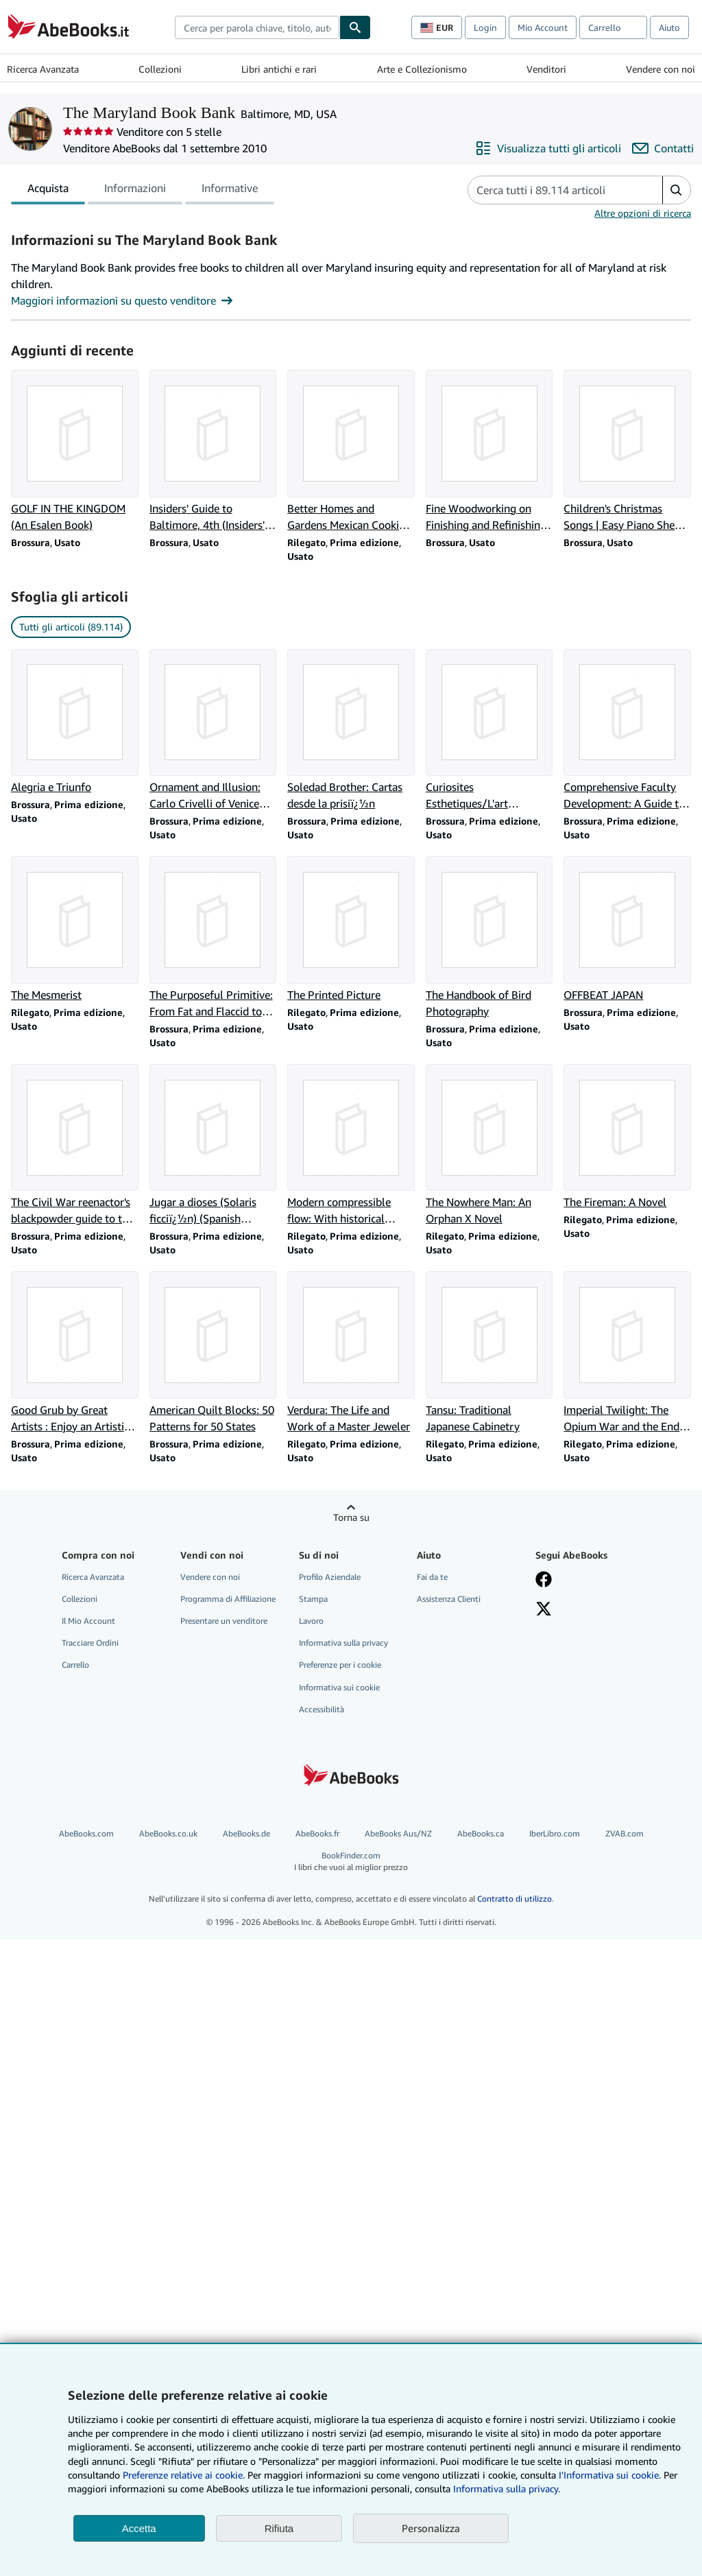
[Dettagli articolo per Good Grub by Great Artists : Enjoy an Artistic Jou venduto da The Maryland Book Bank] (74, 1352)
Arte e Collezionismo (422, 69)
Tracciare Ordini (90, 1643)
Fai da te (432, 1577)
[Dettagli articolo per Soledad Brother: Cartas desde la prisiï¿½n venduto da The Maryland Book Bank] (351, 730)
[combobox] (257, 27)
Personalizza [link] (431, 2528)
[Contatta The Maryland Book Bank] (663, 148)
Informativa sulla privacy (343, 1643)
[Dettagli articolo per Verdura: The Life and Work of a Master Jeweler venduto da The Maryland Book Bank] (351, 1352)
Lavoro (311, 1621)
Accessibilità (321, 1709)
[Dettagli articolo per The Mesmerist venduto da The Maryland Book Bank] (74, 929)
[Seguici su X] (543, 1610)
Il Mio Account (88, 1621)
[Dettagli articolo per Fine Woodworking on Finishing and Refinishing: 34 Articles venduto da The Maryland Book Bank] (489, 451)
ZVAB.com (624, 1833)
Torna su (351, 1517)
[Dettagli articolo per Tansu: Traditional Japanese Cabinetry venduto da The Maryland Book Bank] (489, 1352)
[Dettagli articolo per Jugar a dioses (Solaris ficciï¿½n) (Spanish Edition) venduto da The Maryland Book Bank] (213, 1145)
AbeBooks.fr (317, 1833)
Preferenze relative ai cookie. (184, 2475)
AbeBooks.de (246, 1833)
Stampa (313, 1599)
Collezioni (160, 69)
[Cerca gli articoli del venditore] (551, 190)
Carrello (75, 1664)
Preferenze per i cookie (340, 1664)
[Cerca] (355, 27)
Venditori (546, 69)
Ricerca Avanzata (43, 69)
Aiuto (669, 27)
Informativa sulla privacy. (506, 2488)
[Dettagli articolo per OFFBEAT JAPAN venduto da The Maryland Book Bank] (627, 929)
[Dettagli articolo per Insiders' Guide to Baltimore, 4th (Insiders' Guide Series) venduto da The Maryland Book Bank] (213, 451)
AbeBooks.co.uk (168, 1833)
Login (485, 27)
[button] (676, 190)
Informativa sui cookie (339, 1687)
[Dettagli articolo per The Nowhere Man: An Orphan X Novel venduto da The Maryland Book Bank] (489, 1145)
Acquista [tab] (48, 190)
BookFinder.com (351, 1861)
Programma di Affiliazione (228, 1599)
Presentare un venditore (223, 1621)
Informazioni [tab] (135, 190)
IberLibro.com (554, 1833)
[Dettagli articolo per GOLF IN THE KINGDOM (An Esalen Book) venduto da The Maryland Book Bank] (74, 451)
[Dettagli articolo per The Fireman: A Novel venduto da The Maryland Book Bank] (627, 1137)
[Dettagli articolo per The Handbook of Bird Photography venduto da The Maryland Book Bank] (489, 937)
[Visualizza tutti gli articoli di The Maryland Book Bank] (548, 148)
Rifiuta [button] (279, 2528)
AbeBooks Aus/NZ (398, 1833)
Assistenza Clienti (449, 1599)
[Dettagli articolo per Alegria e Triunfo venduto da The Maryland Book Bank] (74, 722)
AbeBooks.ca (480, 1833)
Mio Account (543, 27)
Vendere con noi (660, 69)
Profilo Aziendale (330, 1577)
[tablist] (142, 190)
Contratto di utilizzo (514, 1898)
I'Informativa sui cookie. (610, 2475)
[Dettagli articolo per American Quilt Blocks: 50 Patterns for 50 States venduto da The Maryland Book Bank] (213, 1352)
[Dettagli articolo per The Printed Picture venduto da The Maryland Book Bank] (351, 929)
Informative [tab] (229, 190)
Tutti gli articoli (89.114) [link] (71, 627)
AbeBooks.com (86, 1833)
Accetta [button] (139, 2528)
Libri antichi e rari (279, 69)
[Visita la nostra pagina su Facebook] (543, 1581)
